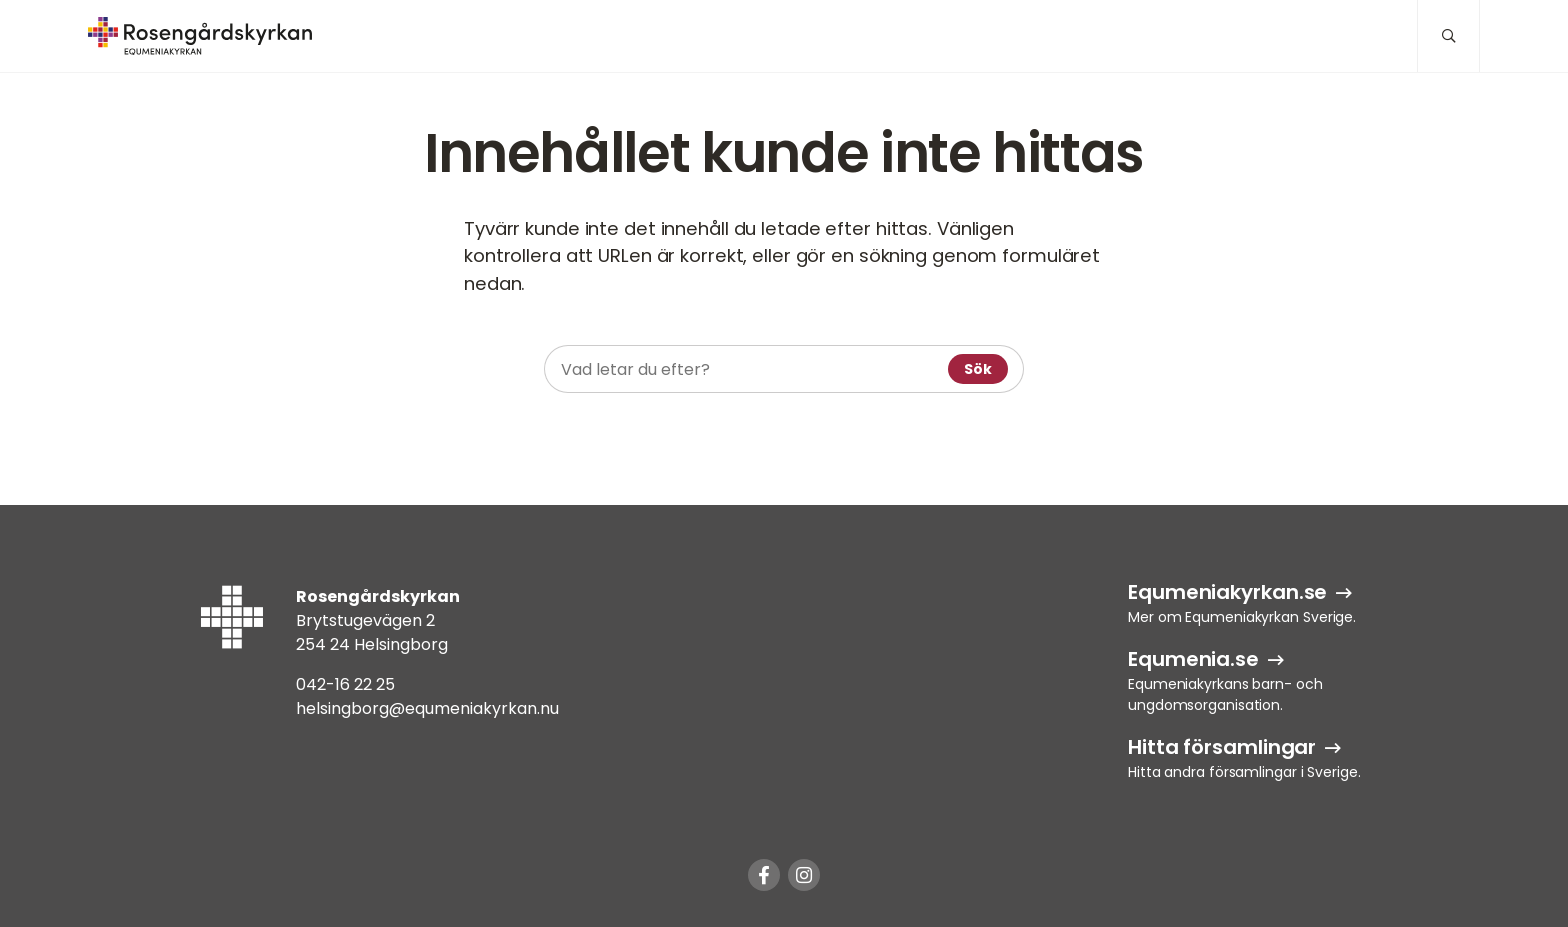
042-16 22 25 (345, 684)
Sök (978, 369)
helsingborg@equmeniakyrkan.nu (427, 708)
